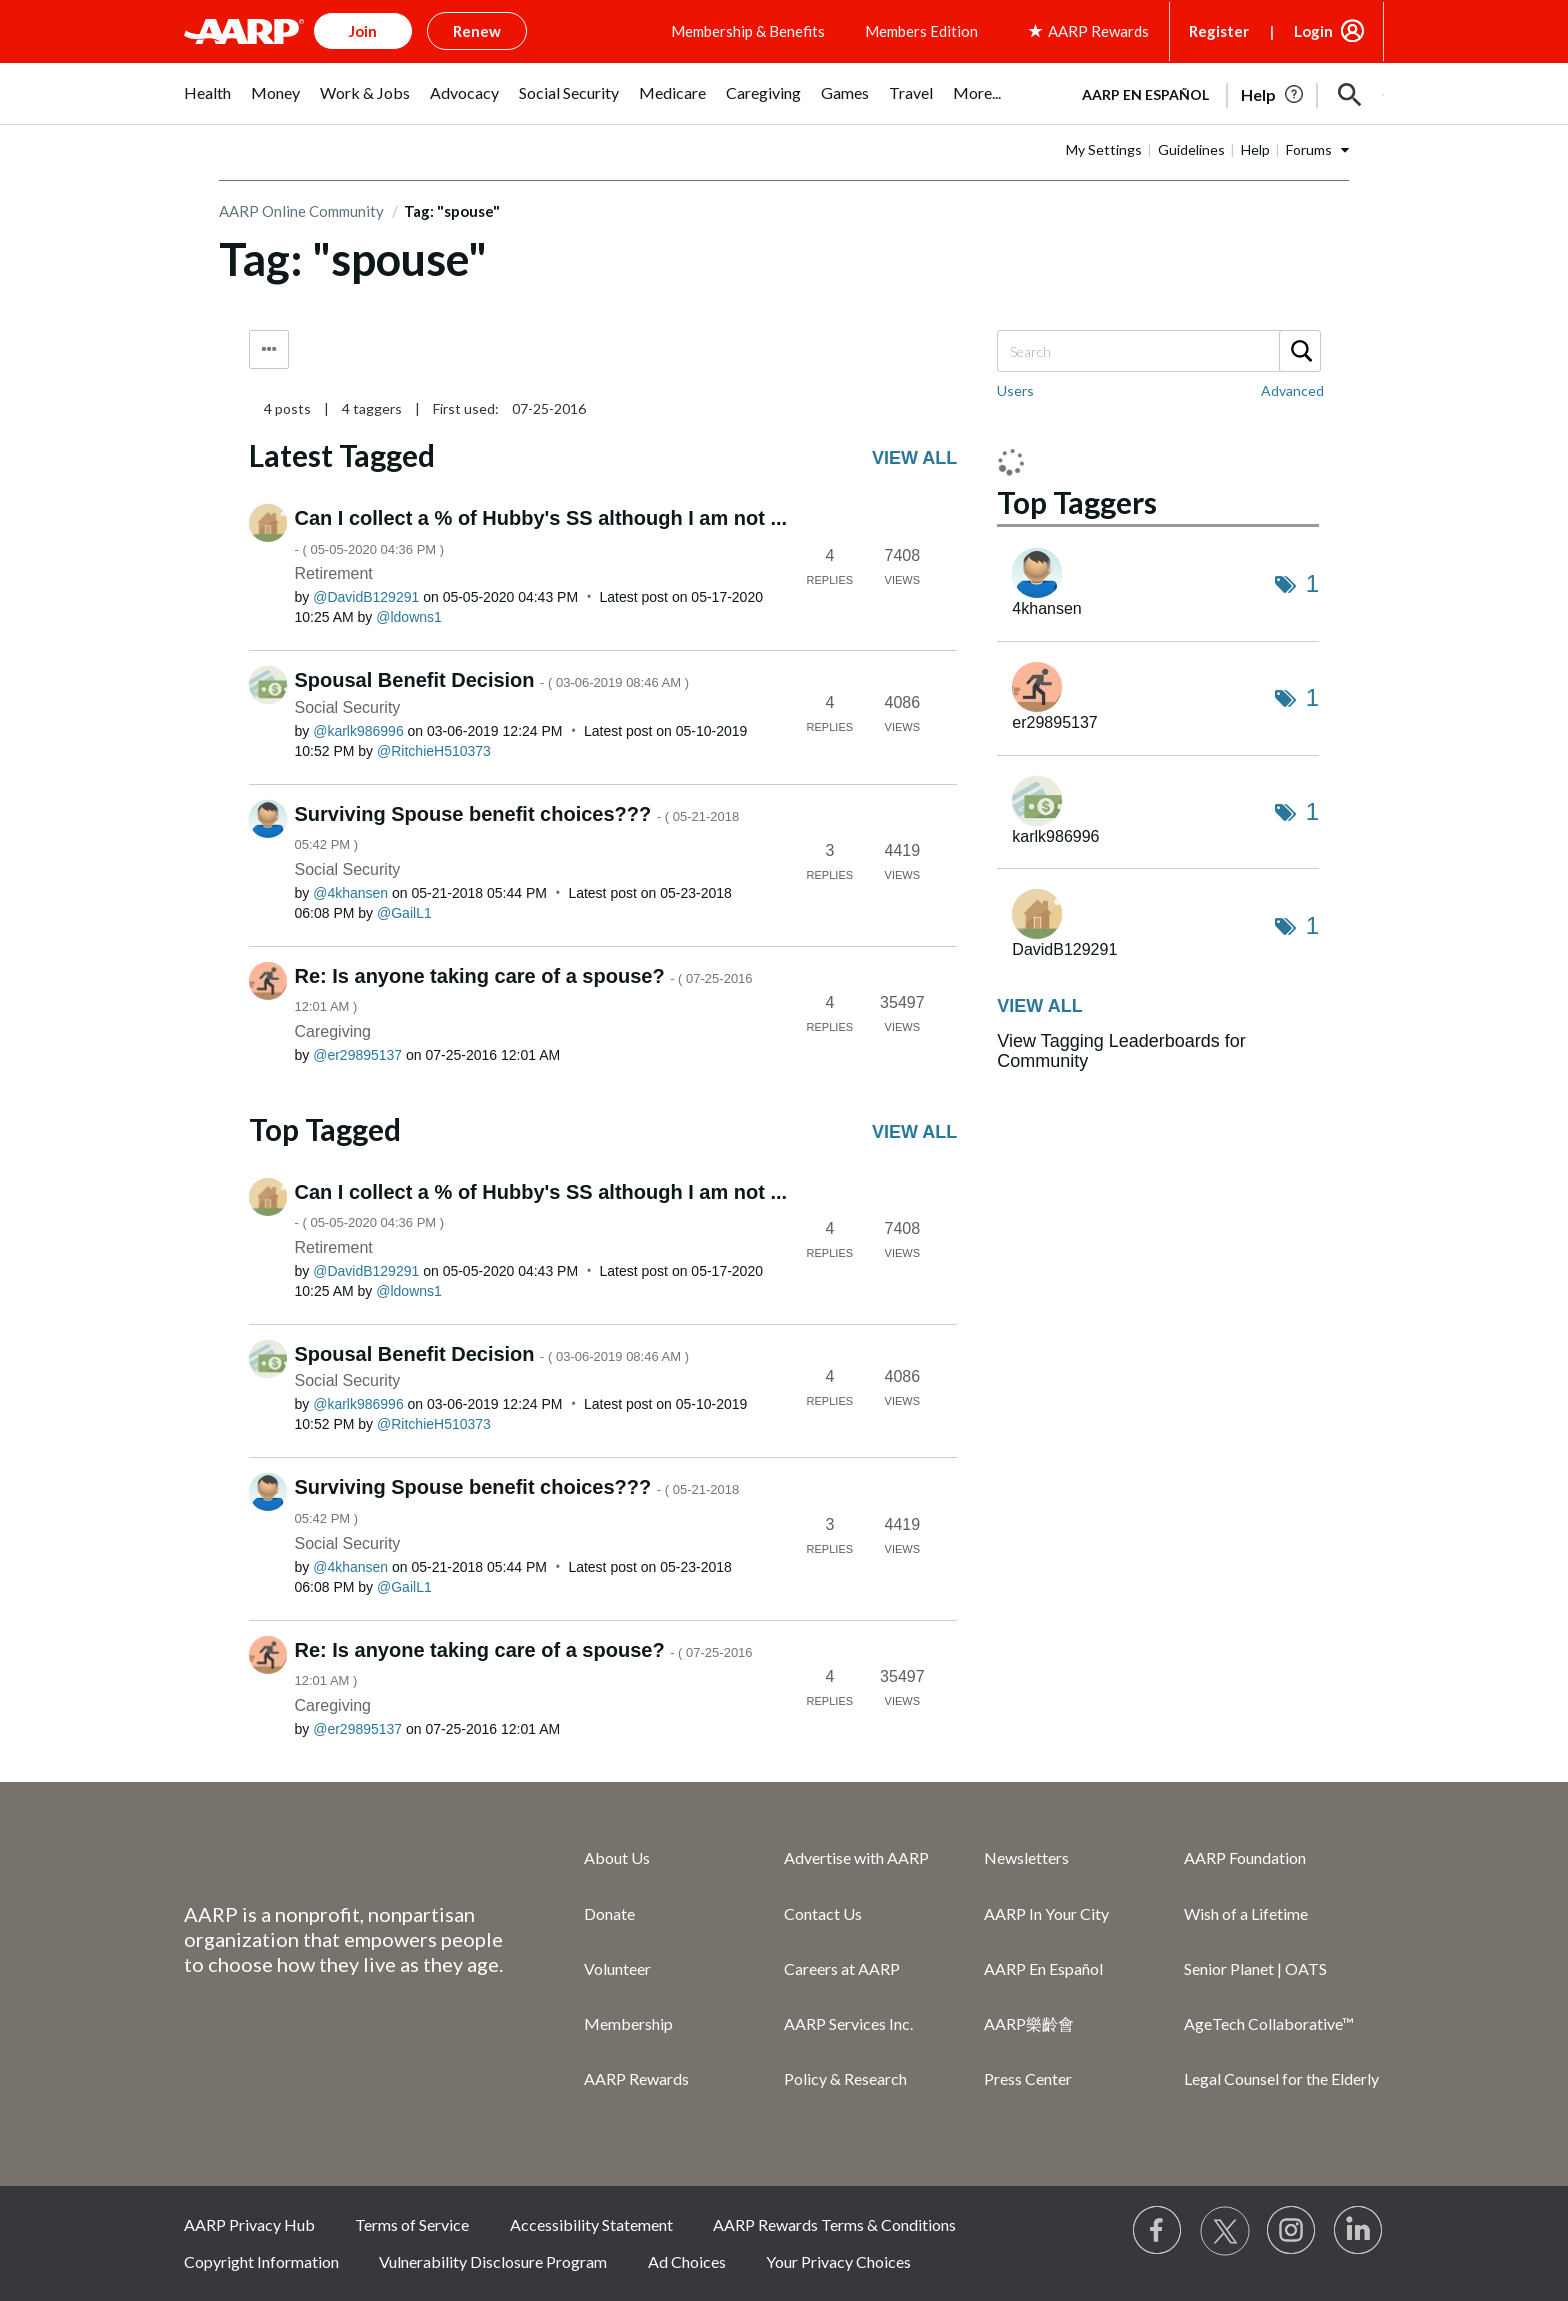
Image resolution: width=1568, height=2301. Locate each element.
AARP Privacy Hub (249, 2224)
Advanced (1292, 390)
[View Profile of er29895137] (357, 1055)
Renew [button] (477, 31)
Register (1219, 31)
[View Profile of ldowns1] (409, 617)
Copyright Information (261, 2261)
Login (1313, 31)
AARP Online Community (301, 211)
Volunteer (617, 1968)
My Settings (1104, 149)
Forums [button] (1309, 149)
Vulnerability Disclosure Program (493, 2261)
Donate (609, 1913)
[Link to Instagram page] (1292, 2231)
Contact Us (823, 1913)
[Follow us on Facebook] (1158, 2231)
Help (1255, 149)
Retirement (334, 573)
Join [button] (363, 31)
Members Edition (921, 31)
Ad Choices (687, 2261)
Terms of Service (412, 2224)
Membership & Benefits (748, 31)
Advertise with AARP (856, 1857)
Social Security (348, 707)
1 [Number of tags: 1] (1312, 583)
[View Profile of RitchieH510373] (434, 751)
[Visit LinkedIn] (1359, 2231)
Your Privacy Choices (838, 2261)
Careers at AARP (842, 1968)
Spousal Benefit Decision (492, 680)
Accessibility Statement (591, 2224)
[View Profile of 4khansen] (350, 893)
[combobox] (1158, 351)
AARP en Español (1145, 94)
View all (914, 458)
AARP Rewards (636, 2078)
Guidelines (1191, 149)
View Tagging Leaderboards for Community (1121, 1051)
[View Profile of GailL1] (404, 913)
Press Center (1028, 2078)
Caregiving (333, 1031)
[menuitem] (207, 103)
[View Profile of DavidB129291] (366, 597)
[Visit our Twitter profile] (1225, 2231)
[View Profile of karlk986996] (358, 731)
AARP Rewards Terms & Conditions (834, 2224)
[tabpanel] (1224, 93)
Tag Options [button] (269, 349)
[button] (1350, 95)
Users (1015, 390)
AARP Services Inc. (848, 2023)
